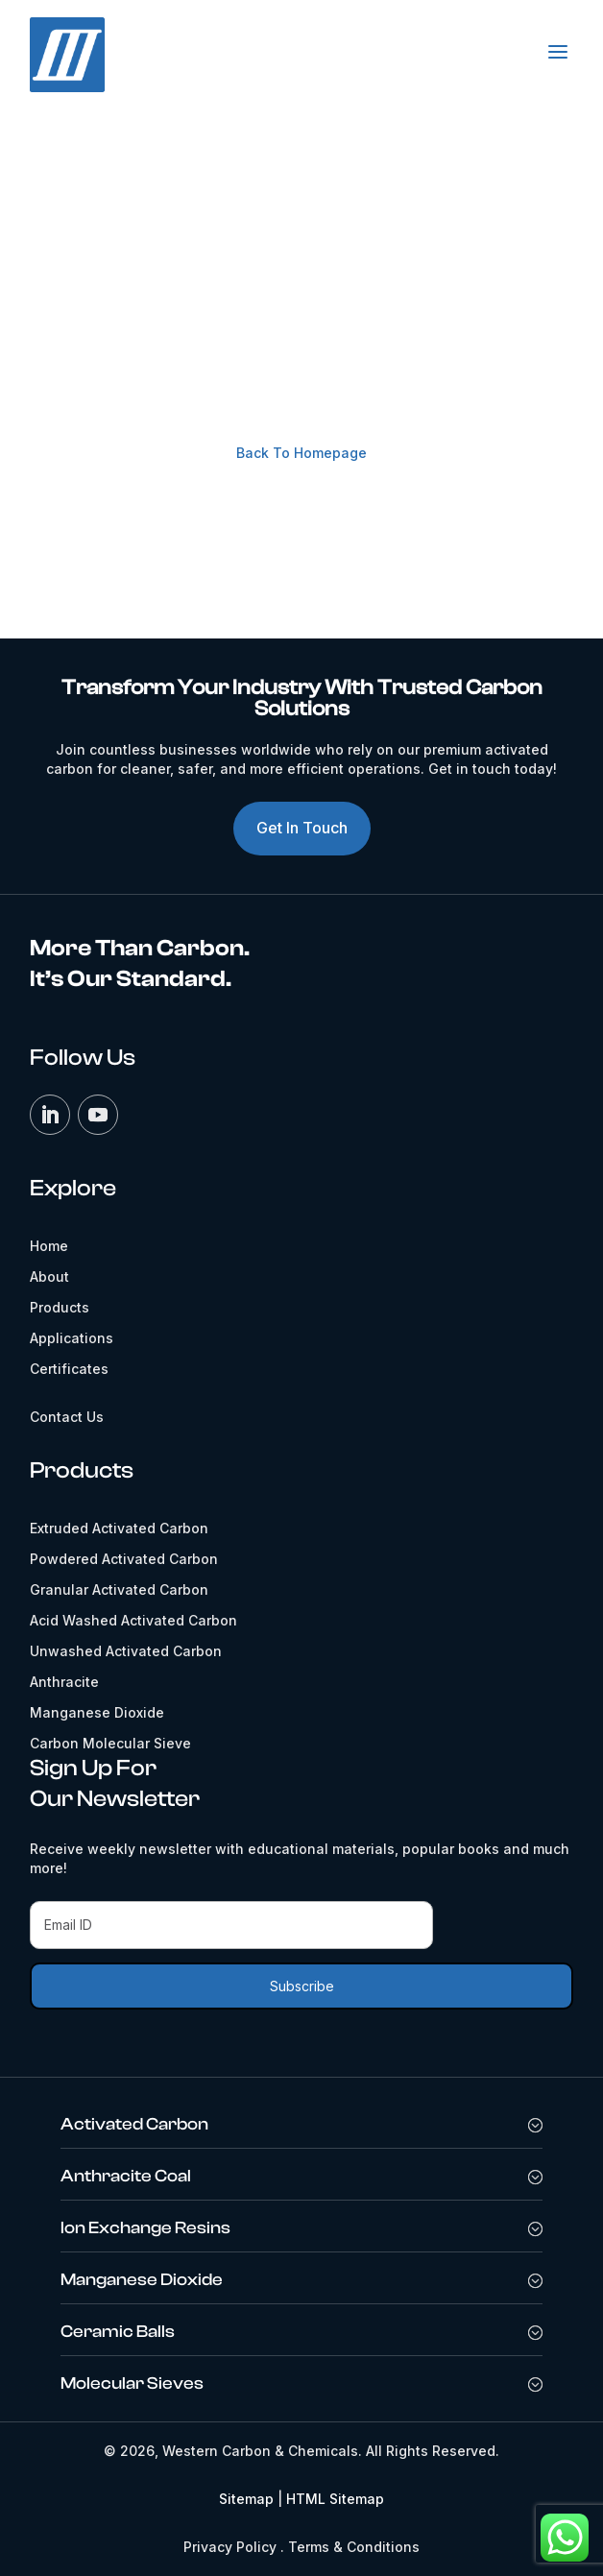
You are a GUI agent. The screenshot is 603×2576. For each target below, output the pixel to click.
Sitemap (246, 2499)
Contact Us (303, 515)
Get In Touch (302, 827)
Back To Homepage (301, 453)
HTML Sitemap (335, 2499)
